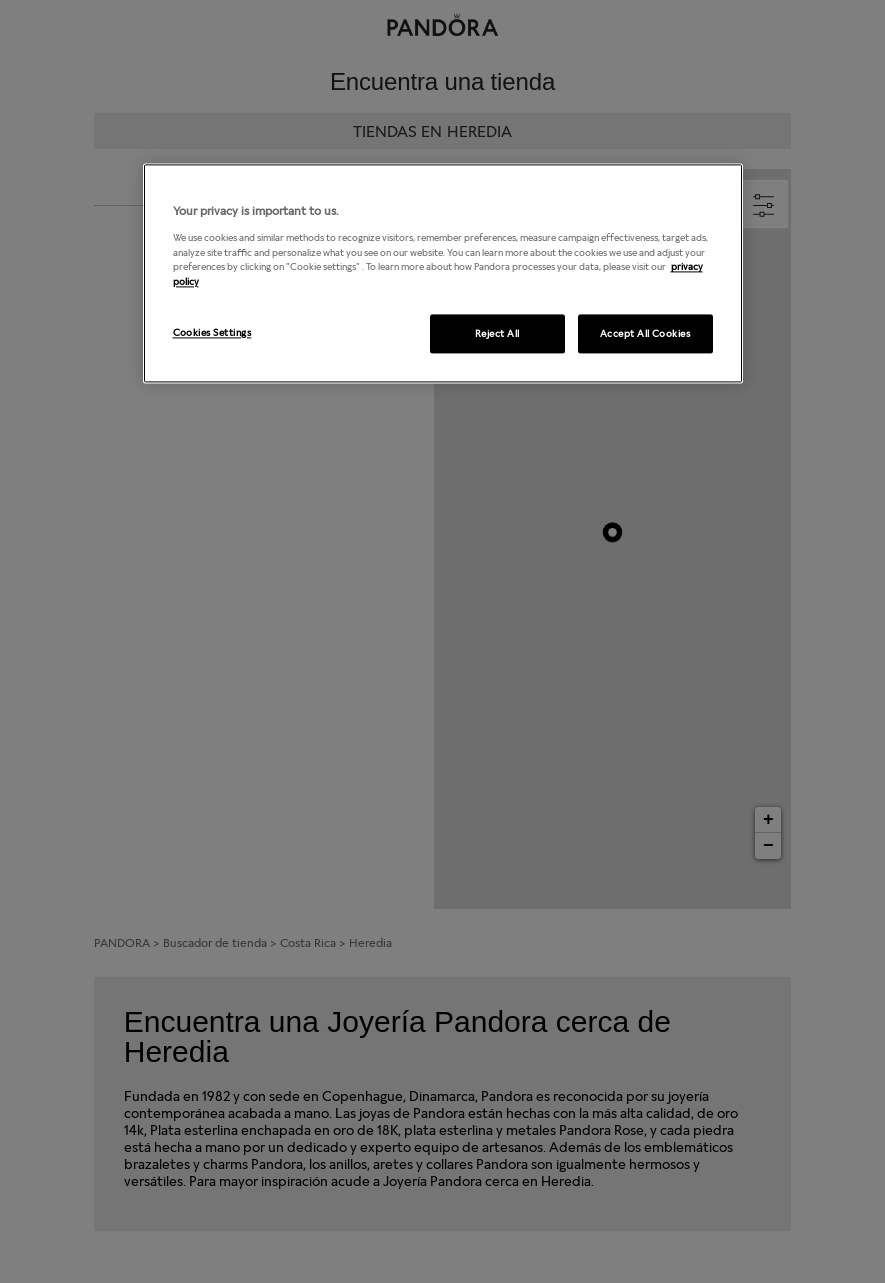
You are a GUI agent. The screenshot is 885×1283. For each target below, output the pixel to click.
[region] (443, 274)
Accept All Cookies (645, 333)
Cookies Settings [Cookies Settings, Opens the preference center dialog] (212, 332)
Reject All (497, 333)
